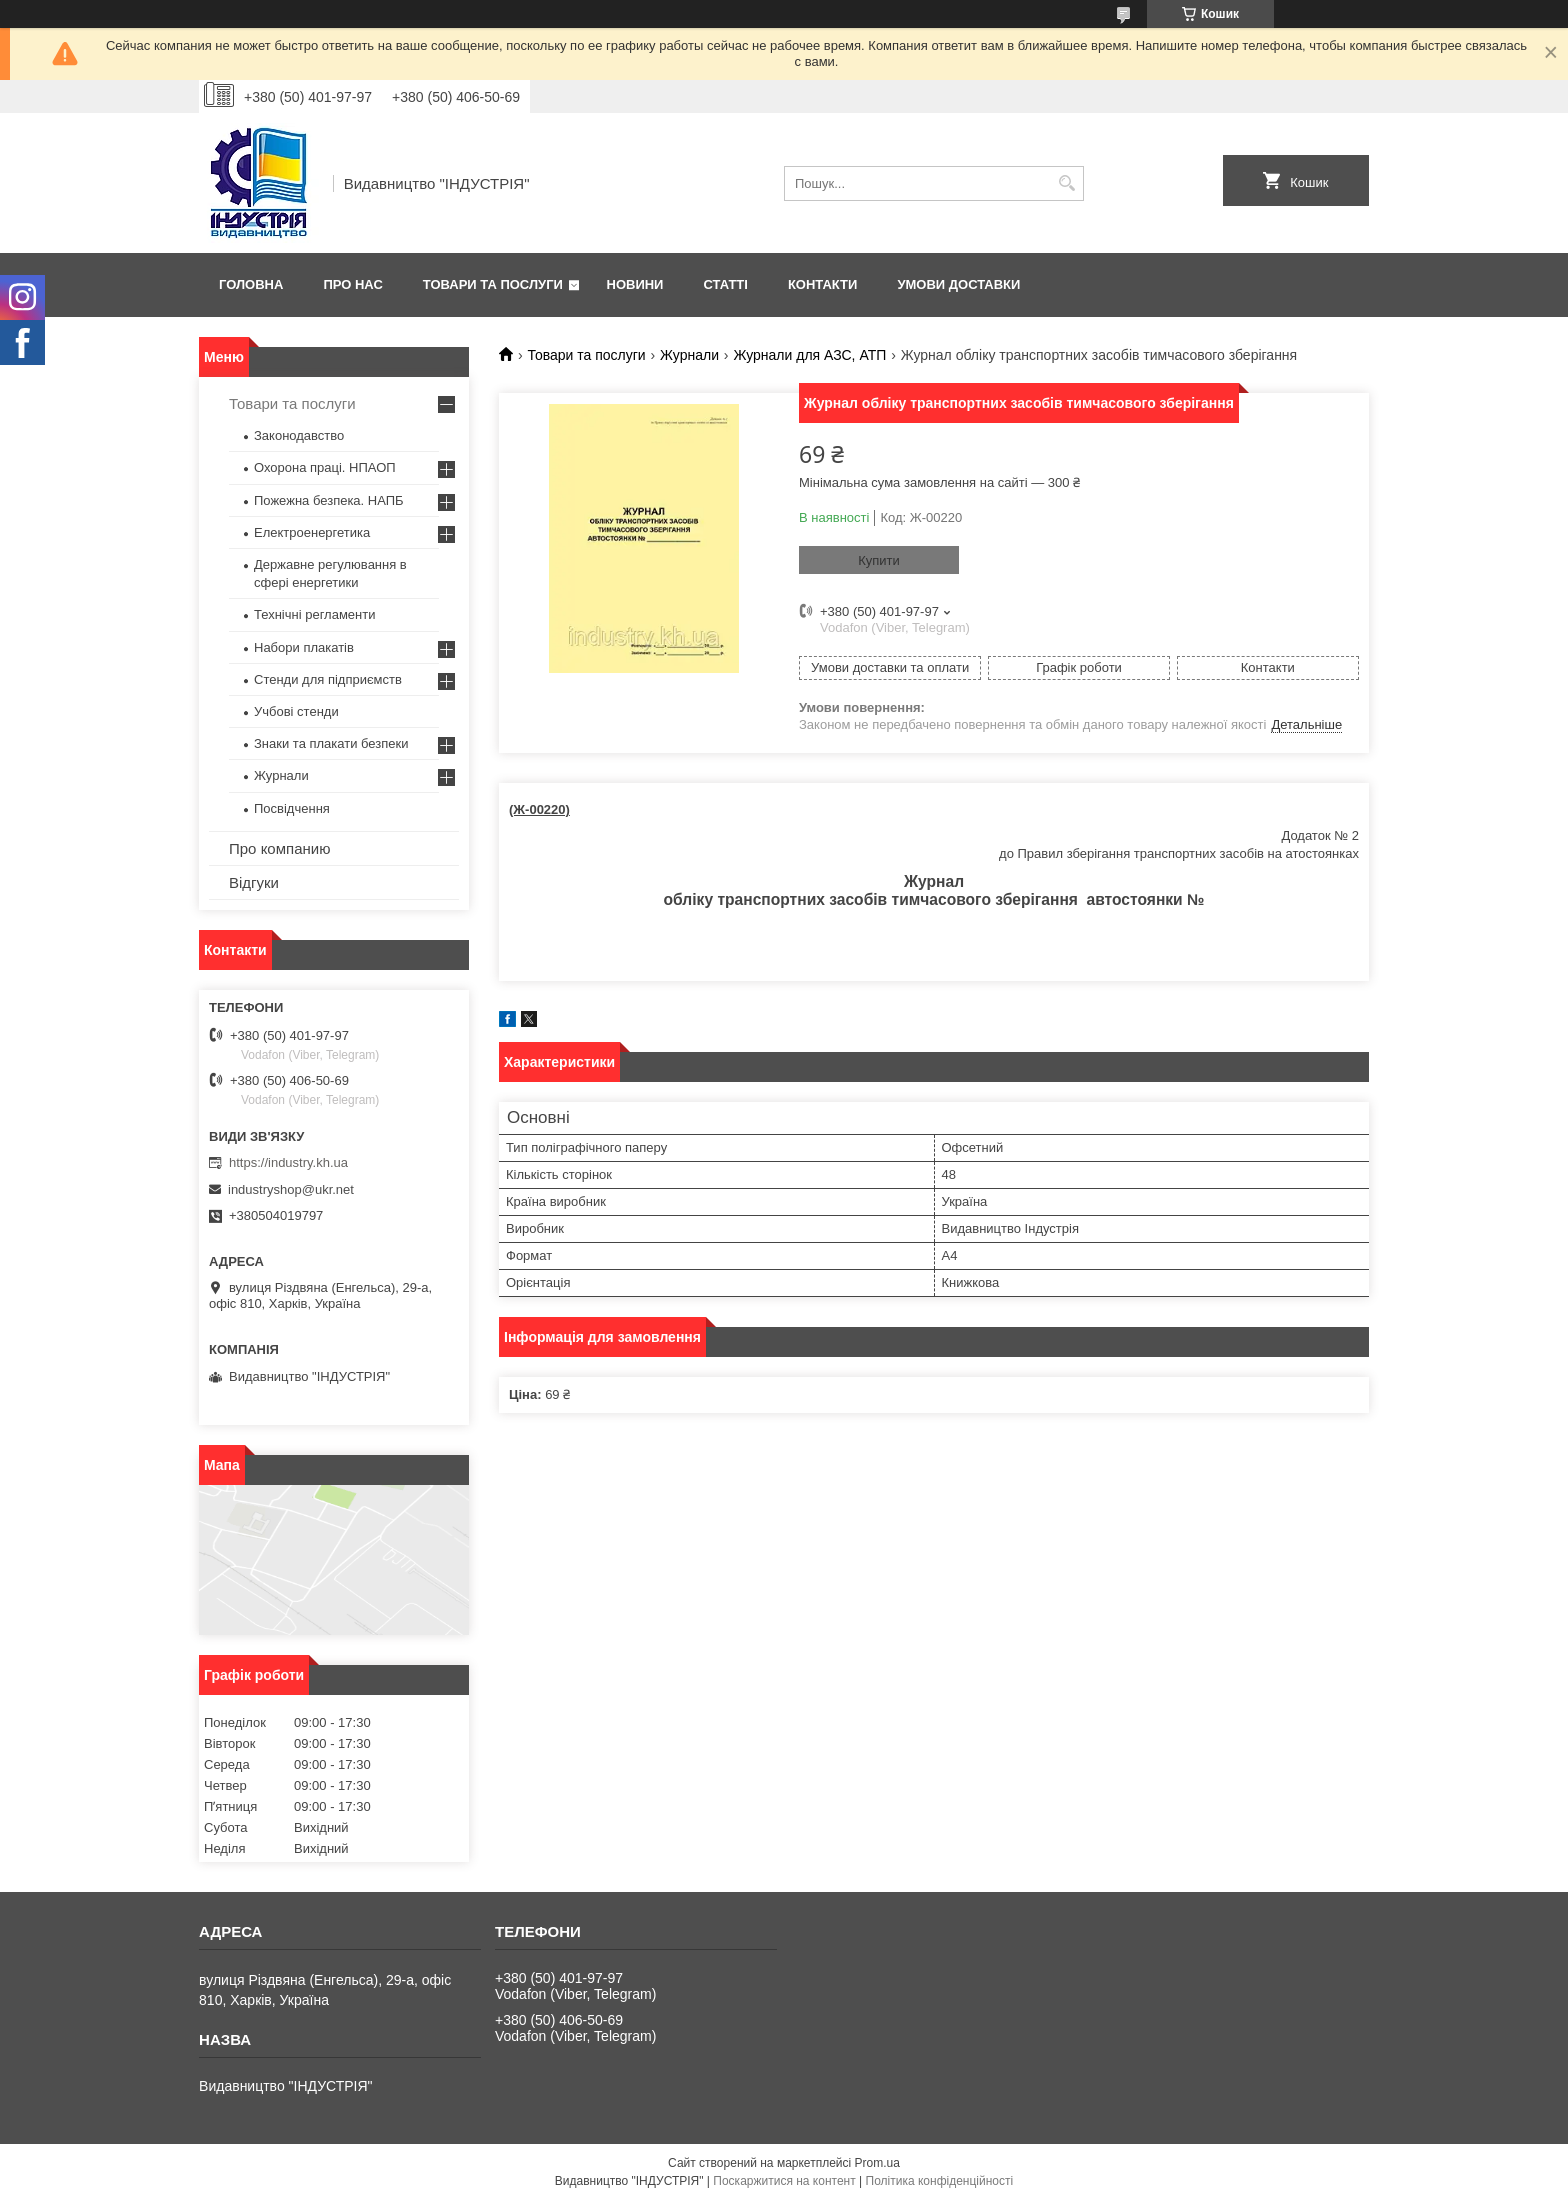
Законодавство (299, 435)
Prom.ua (877, 2163)
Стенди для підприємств (328, 679)
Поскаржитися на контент (784, 2181)
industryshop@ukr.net (291, 1189)
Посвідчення (292, 808)
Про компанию (279, 848)
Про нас (352, 284)
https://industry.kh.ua (288, 1162)
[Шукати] (1066, 183)
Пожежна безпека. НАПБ (329, 500)
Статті (725, 284)
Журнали (689, 355)
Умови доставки (958, 284)
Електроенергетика (312, 532)
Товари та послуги (493, 284)
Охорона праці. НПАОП (325, 467)
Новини (635, 284)
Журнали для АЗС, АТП (809, 355)
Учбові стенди (296, 711)
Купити (879, 560)
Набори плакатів (304, 647)
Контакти (823, 284)
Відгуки (254, 882)
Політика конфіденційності (940, 2181)
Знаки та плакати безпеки (331, 743)
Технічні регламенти (314, 614)
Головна (251, 284)
